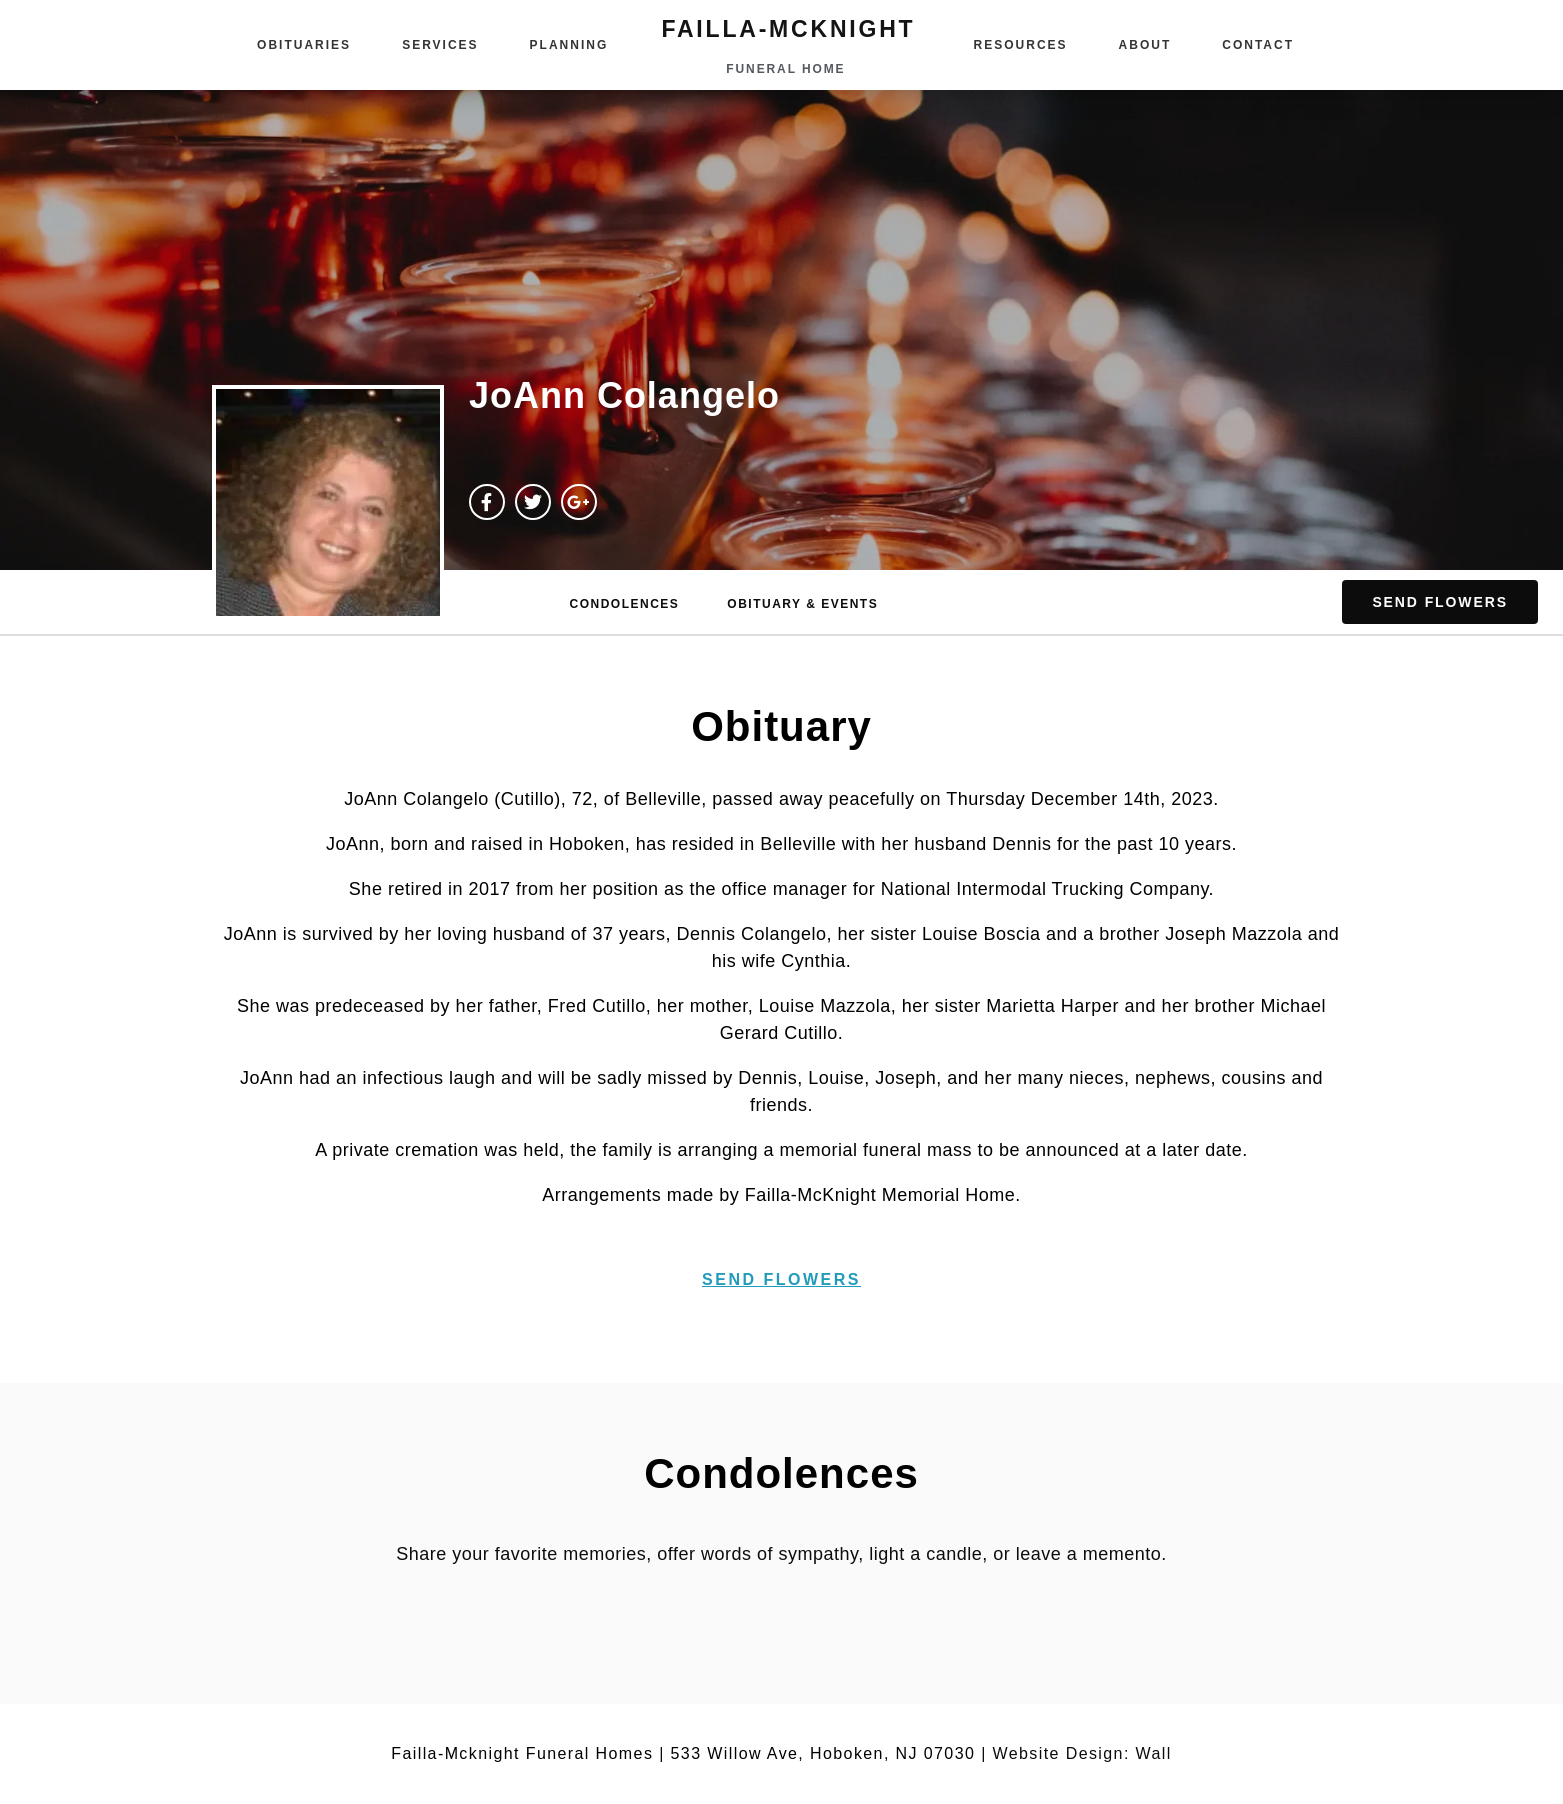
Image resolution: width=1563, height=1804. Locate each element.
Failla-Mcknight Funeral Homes (522, 1753)
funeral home (785, 69)
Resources (1021, 45)
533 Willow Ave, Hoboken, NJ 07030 (823, 1753)
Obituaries (304, 45)
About (1145, 45)
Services (440, 45)
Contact (1258, 45)
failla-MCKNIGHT (788, 29)
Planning (569, 45)
